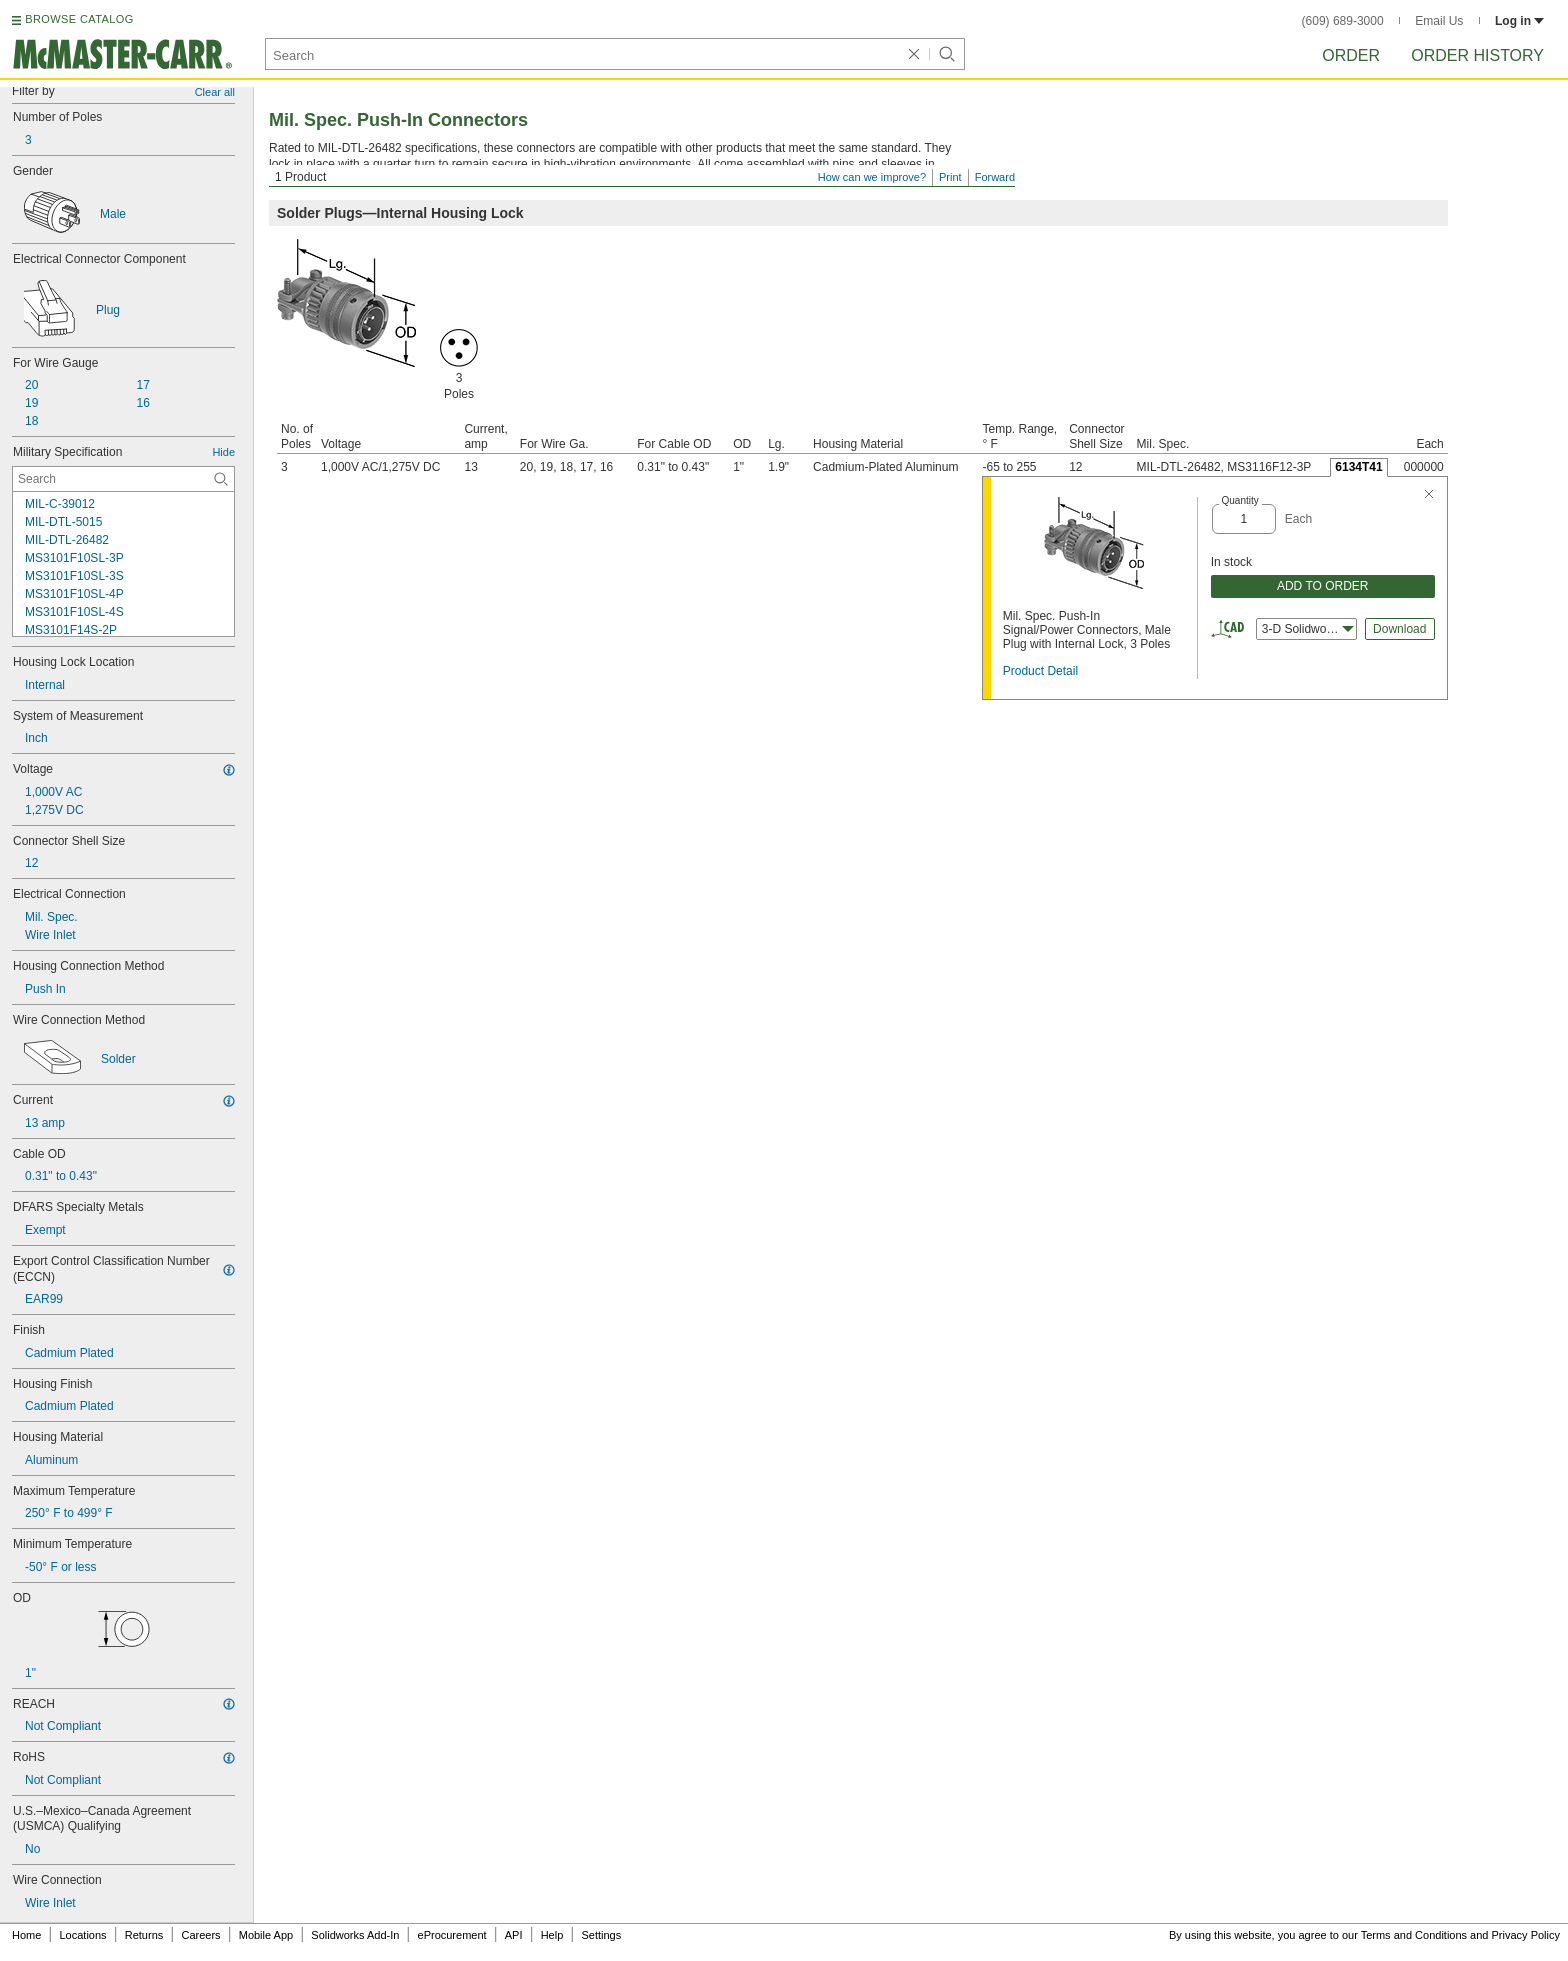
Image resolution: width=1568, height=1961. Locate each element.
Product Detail (1040, 671)
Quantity (1240, 500)
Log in (1519, 21)
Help (552, 1935)
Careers (200, 1935)
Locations (83, 1935)
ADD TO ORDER (1323, 586)
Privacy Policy (1526, 1935)
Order (1351, 55)
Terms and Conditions (1414, 1935)
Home (26, 1935)
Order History (1477, 55)
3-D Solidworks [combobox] (1308, 629)
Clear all (215, 92)
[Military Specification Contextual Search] (123, 479)
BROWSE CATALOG (79, 19)
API (514, 1935)
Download (1399, 629)
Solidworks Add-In (355, 1935)
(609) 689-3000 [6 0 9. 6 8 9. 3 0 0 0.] (1343, 21)
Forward (995, 177)
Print (950, 177)
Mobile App (266, 1935)
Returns (144, 1935)
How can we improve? (872, 177)
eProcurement (452, 1935)
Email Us (1439, 21)
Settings (601, 1935)
